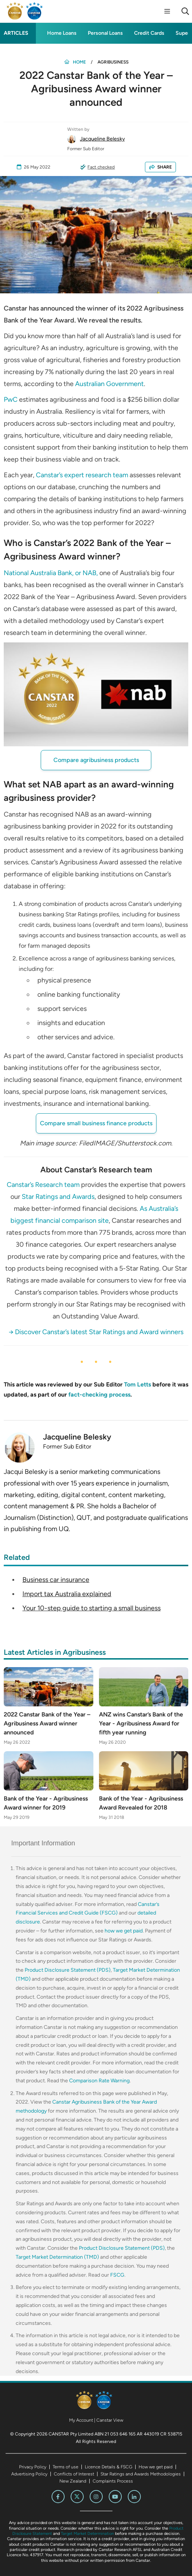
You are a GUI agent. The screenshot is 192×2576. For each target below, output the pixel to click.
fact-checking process (99, 1394)
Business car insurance (55, 1580)
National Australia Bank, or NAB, (51, 573)
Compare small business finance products (96, 1123)
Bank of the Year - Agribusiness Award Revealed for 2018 (141, 1803)
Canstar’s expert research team (82, 475)
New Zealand (72, 2481)
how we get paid (124, 1931)
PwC (11, 399)
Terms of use (65, 2467)
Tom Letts (137, 1384)
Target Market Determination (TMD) (57, 2257)
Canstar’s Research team (43, 1185)
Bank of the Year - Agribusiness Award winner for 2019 (46, 1803)
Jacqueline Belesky (102, 139)
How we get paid (156, 2467)
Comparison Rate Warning (99, 2080)
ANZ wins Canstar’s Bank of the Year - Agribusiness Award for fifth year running (141, 1723)
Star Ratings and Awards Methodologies (140, 2474)
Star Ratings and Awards (58, 1197)
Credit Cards (149, 33)
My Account (81, 2420)
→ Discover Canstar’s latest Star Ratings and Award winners (96, 1332)
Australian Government (109, 384)
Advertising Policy (29, 2474)
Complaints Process (113, 2481)
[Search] (185, 11)
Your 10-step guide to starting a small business (91, 1608)
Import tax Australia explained (66, 1594)
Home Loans (62, 33)
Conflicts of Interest (74, 2474)
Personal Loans (105, 33)
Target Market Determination (87, 2533)
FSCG (117, 2275)
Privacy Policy (32, 2467)
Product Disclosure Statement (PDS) (68, 1970)
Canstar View (109, 2420)
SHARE (160, 167)
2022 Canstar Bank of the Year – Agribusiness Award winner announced (47, 1723)
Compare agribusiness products (96, 759)
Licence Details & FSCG (108, 2467)
